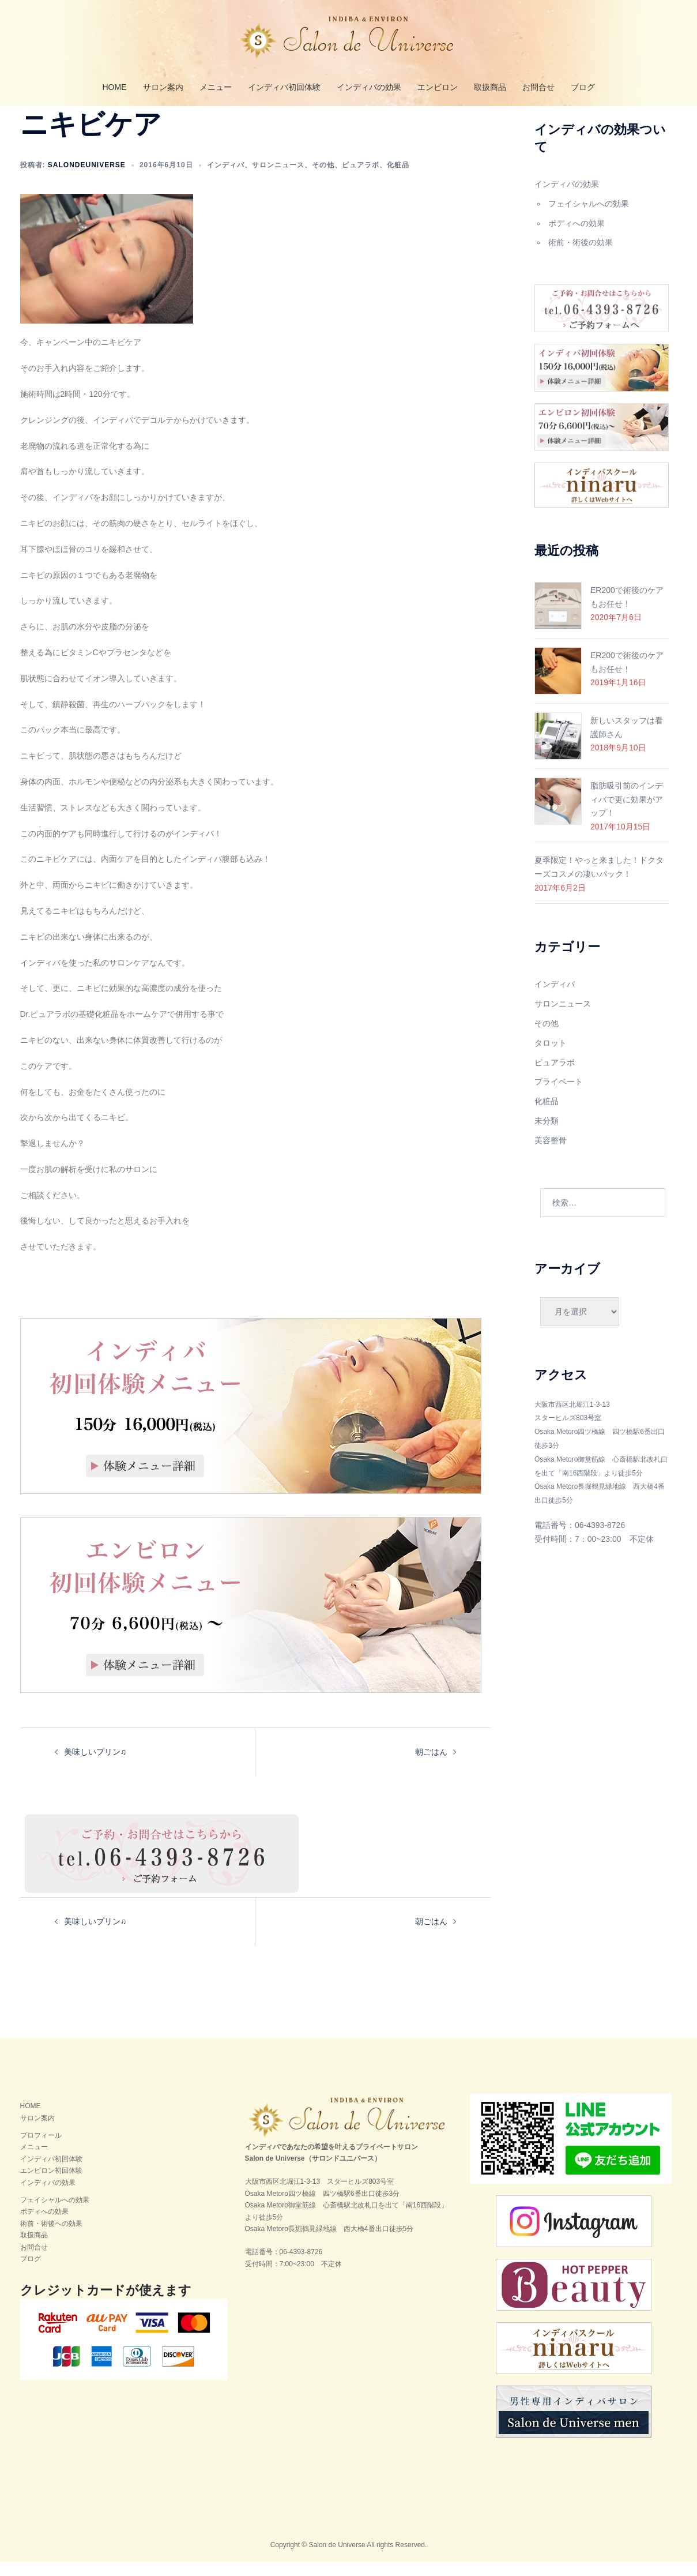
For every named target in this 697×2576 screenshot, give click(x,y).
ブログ (583, 87)
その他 (323, 179)
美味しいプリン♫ (95, 1765)
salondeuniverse (87, 179)
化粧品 (398, 179)
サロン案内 (163, 87)
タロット (550, 1056)
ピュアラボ (360, 179)
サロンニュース (278, 179)
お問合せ (538, 87)
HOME (115, 87)
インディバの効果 (369, 87)
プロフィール (41, 2149)
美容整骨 (550, 1154)
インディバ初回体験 (284, 87)
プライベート (558, 1095)
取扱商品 (490, 87)
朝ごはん (431, 1765)
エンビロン (437, 87)
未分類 (546, 1134)
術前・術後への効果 (51, 2237)
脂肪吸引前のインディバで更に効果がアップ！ (626, 813)
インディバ (225, 179)
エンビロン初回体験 (51, 2184)
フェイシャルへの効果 (588, 217)
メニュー (215, 87)
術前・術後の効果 (580, 256)
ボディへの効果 (576, 237)
